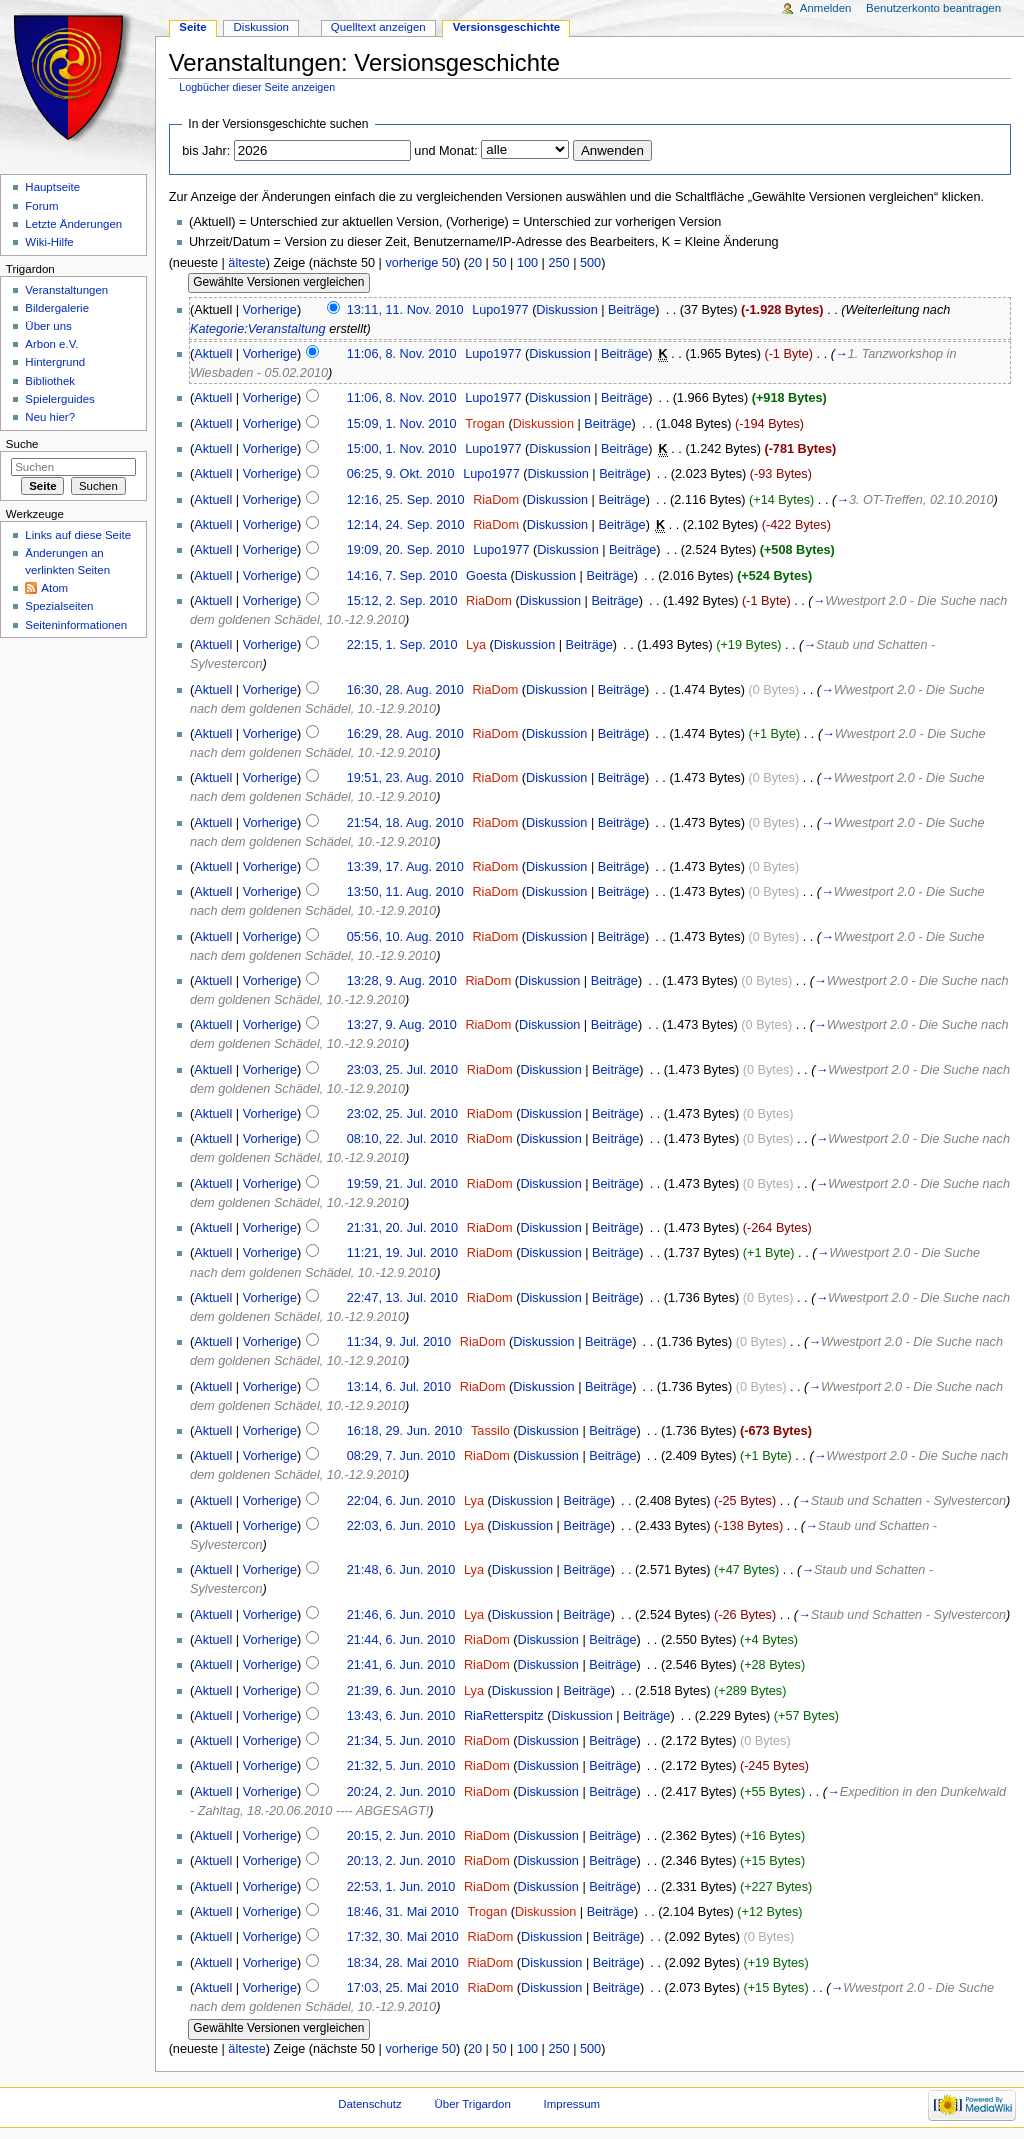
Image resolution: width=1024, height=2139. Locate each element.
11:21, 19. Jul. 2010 (402, 1253)
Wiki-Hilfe (49, 242)
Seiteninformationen (76, 625)
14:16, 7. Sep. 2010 (402, 576)
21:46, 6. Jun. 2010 (401, 1615)
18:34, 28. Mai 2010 (403, 1963)
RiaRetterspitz (504, 1716)
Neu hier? (50, 417)
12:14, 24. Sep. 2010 (406, 525)
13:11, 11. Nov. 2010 (405, 310)
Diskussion (566, 310)
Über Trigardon (473, 2104)
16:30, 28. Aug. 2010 (405, 690)
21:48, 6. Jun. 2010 (401, 1570)
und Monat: (445, 151)
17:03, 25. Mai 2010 (403, 1988)
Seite (192, 27)
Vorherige (270, 310)
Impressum (572, 2104)
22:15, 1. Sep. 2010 (402, 645)
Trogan (485, 424)
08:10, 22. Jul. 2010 (402, 1139)
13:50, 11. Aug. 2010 (405, 892)
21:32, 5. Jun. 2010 (401, 1766)
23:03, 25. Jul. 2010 (402, 1070)
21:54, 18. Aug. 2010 (405, 823)
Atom (54, 588)
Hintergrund (55, 362)
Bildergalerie (57, 308)
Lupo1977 (500, 310)
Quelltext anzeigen (378, 27)
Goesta (486, 576)
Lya (476, 645)
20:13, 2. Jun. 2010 (401, 1861)
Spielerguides (59, 399)
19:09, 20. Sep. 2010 (406, 550)
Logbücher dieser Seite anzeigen (257, 87)
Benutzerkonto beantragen (933, 8)
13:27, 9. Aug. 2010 (402, 1025)
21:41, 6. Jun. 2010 (401, 1665)
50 (499, 263)
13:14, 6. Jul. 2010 (399, 1387)
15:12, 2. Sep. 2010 (402, 601)
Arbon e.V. (51, 344)
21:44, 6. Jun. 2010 (401, 1640)
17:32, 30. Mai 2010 (403, 1937)
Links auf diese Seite (78, 535)
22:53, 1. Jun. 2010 (401, 1887)
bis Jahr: (206, 151)
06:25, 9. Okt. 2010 (401, 474)
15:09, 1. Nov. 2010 (402, 424)
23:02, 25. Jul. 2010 (402, 1114)
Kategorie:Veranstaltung (258, 329)
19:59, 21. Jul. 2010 (402, 1184)
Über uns (48, 326)
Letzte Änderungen (73, 224)
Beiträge (631, 310)
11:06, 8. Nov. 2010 (402, 354)
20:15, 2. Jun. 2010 (401, 1836)
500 (590, 263)
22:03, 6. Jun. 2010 (401, 1526)
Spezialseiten (59, 606)
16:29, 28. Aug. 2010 (405, 734)
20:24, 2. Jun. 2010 (401, 1792)
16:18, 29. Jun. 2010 (405, 1431)
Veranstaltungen (66, 290)
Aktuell (213, 354)
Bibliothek (50, 381)
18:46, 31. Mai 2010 (403, 1912)
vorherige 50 (420, 263)
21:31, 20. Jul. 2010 (402, 1228)
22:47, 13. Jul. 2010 (402, 1298)
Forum (41, 206)
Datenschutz (370, 2104)
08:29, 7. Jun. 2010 (401, 1456)
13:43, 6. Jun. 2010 (401, 1716)
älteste (246, 263)
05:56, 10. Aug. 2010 (405, 937)
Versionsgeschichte (507, 27)
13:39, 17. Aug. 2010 (405, 867)
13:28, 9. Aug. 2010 (402, 981)
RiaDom (496, 500)
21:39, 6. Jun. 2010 (401, 1691)
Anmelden (826, 8)
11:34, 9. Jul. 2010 (399, 1342)
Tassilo (490, 1431)
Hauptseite (52, 187)
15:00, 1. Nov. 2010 (402, 449)
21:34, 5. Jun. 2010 (401, 1741)
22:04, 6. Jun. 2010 (401, 1501)
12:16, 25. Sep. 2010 (406, 500)
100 (527, 263)
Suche (22, 444)
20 (475, 263)
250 (558, 263)
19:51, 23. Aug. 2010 (405, 778)
